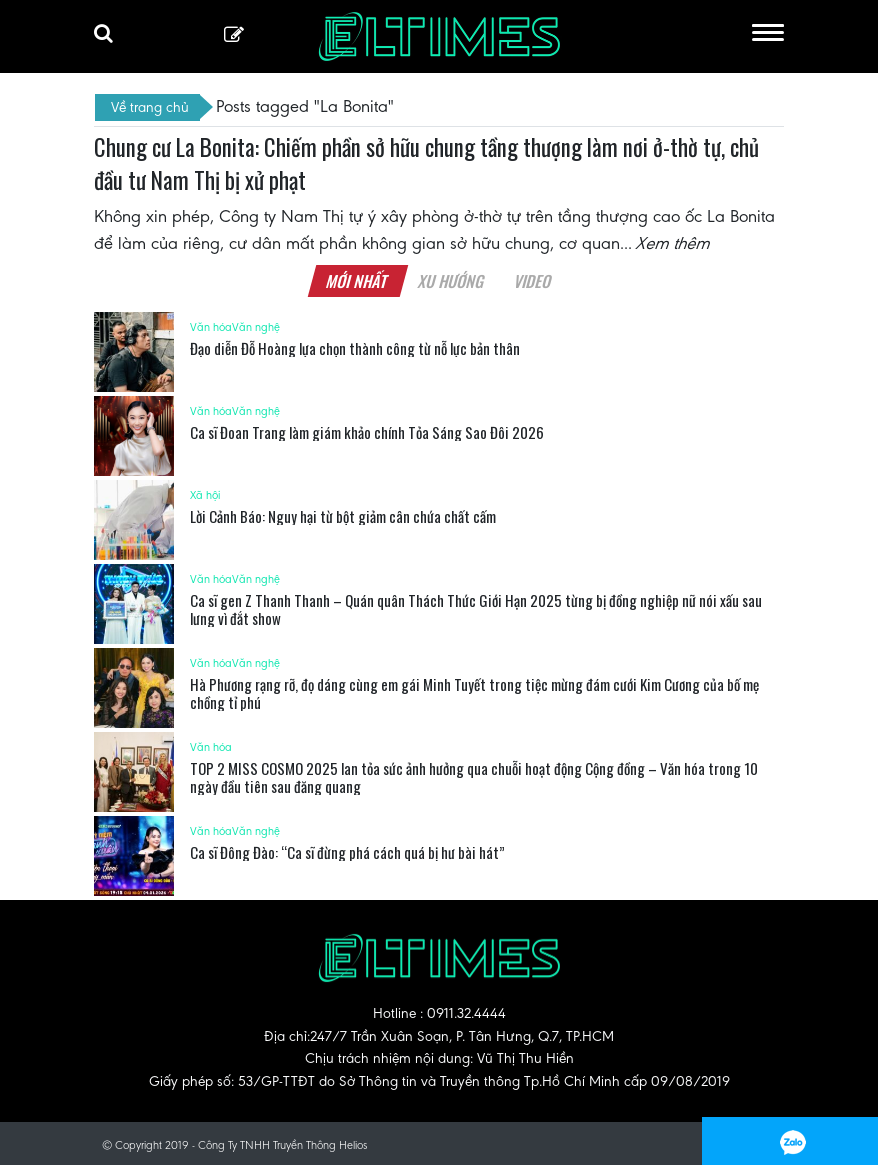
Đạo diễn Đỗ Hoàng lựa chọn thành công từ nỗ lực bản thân (355, 348)
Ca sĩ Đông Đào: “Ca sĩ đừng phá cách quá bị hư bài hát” (347, 852)
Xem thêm (674, 243)
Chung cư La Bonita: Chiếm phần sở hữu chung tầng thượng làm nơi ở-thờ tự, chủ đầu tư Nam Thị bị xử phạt (426, 164)
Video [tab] (532, 281)
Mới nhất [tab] (357, 281)
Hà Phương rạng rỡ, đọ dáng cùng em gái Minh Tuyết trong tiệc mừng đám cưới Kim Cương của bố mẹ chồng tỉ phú (474, 693)
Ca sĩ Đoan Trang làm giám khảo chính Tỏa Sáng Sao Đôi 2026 (367, 432)
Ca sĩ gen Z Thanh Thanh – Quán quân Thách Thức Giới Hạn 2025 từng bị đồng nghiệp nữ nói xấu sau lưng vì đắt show (476, 609)
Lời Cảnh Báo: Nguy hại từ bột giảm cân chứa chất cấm (343, 516)
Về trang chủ (150, 107)
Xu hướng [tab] (451, 281)
